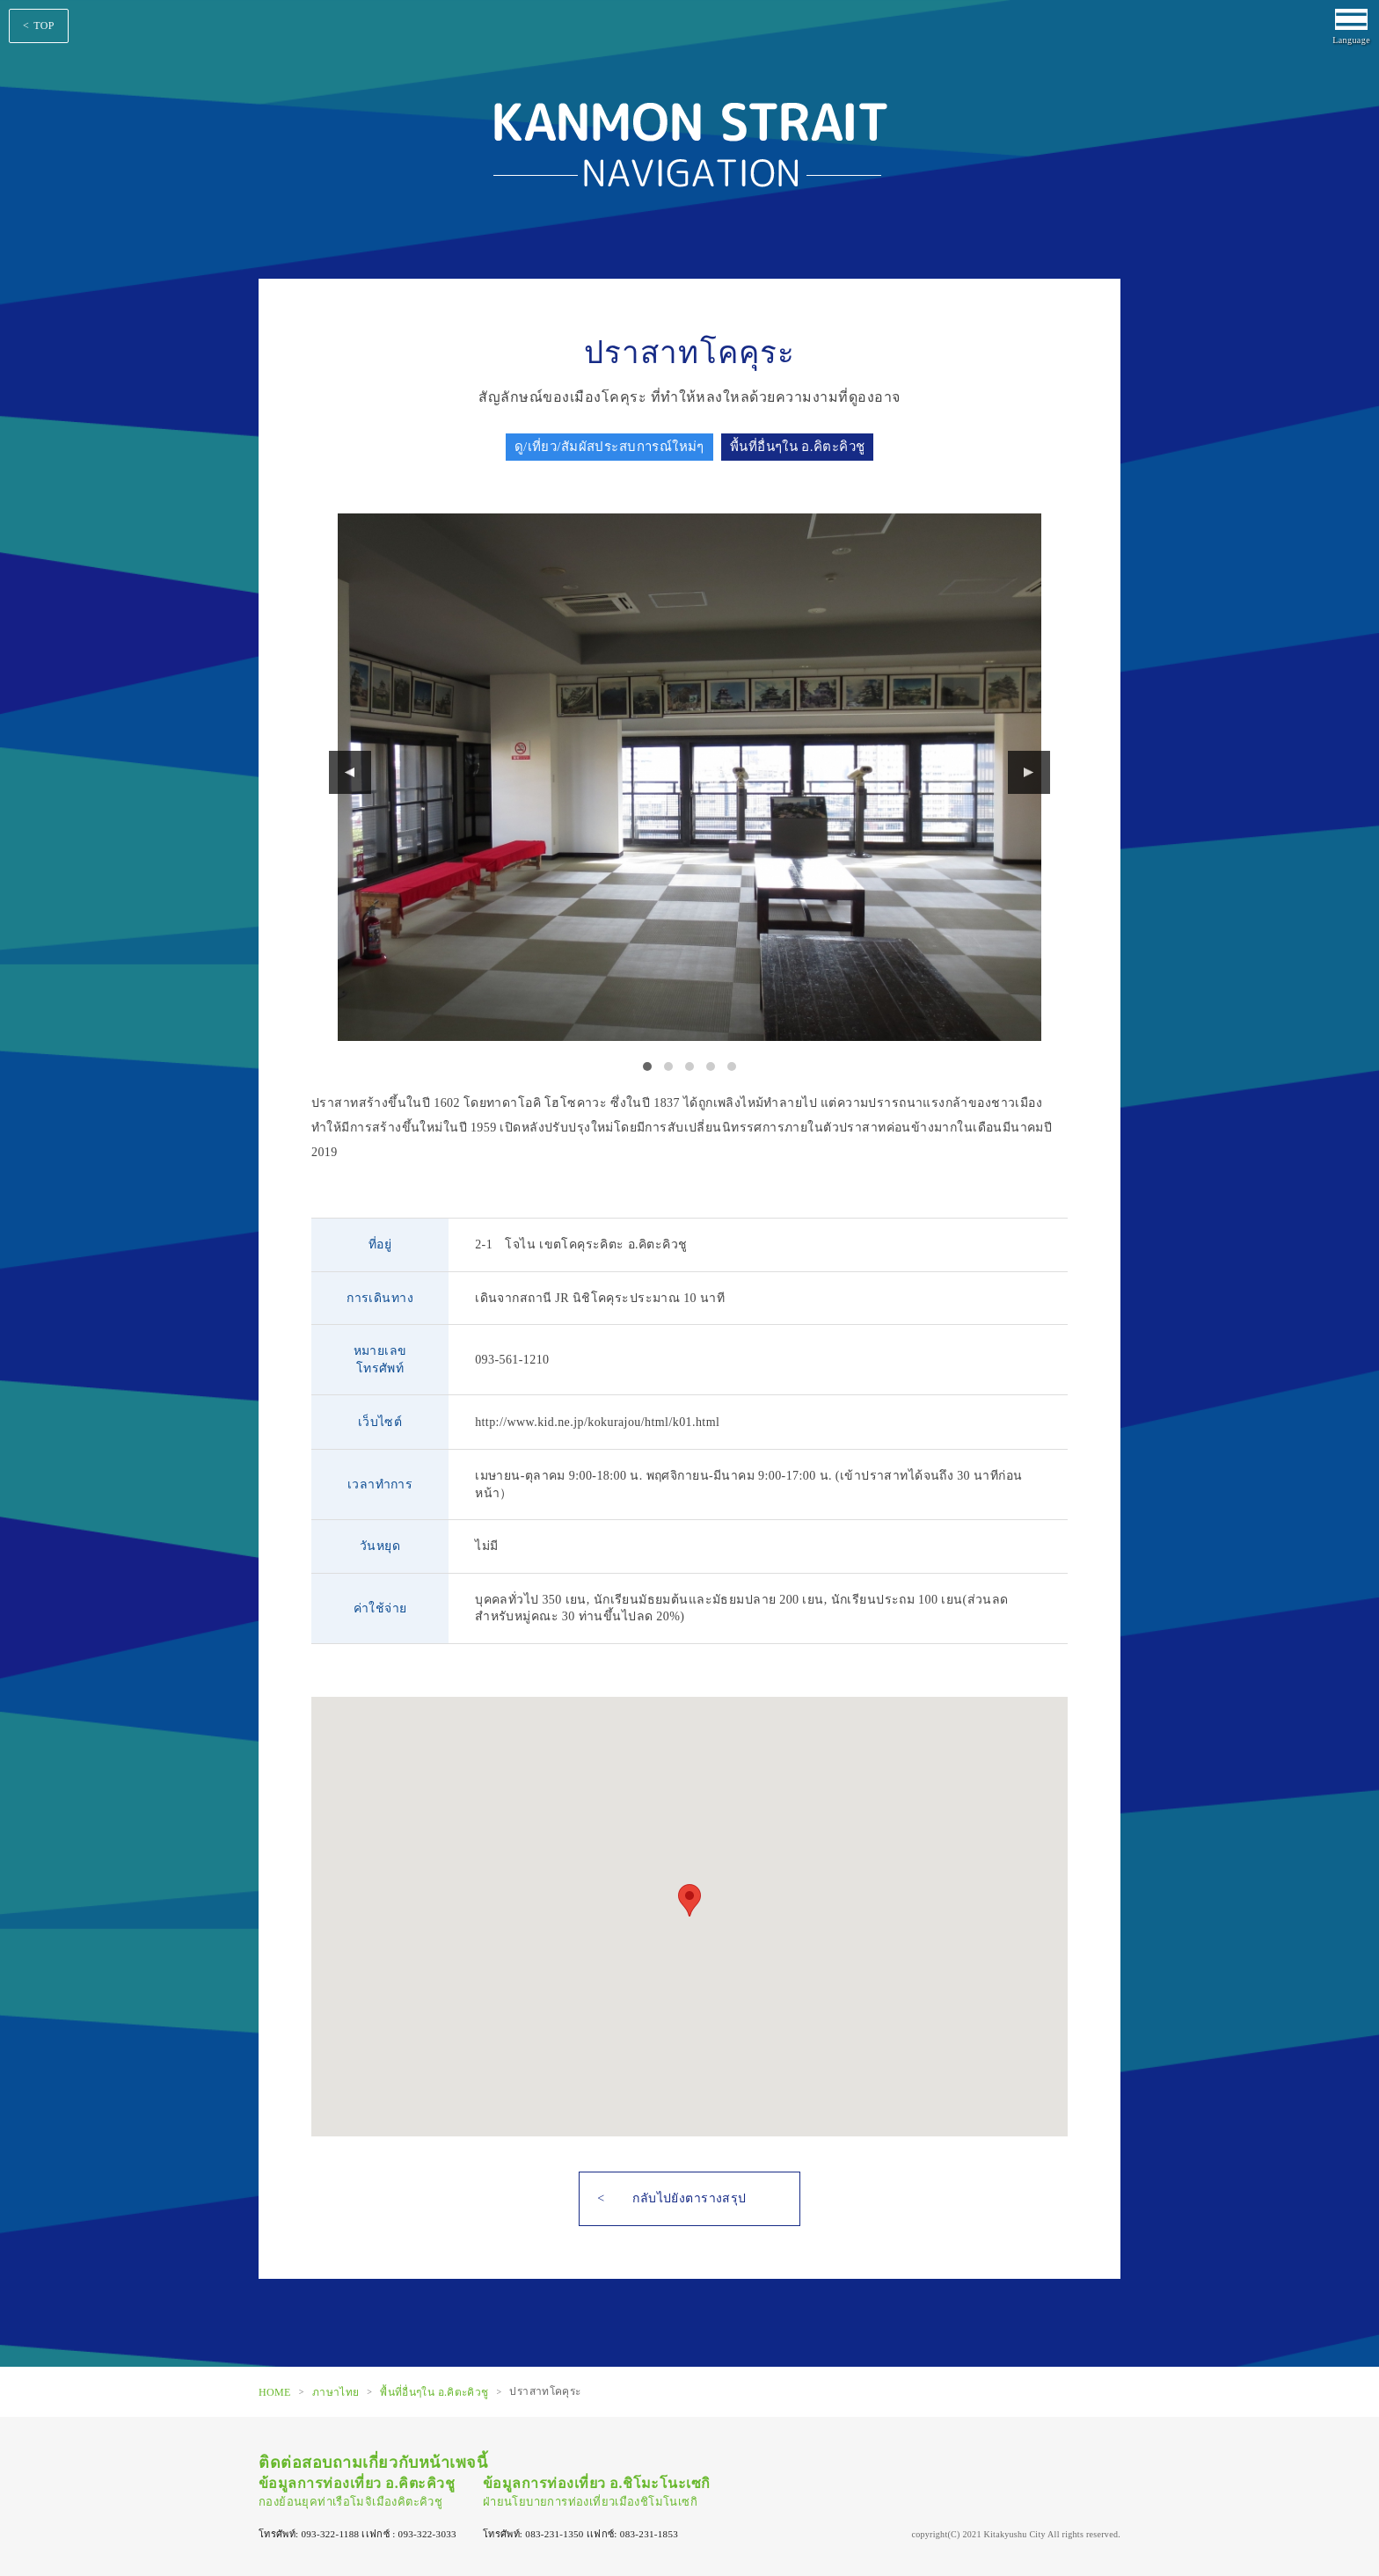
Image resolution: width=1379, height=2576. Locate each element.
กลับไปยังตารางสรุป (689, 2198)
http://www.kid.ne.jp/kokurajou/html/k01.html (597, 1422)
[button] (689, 1900)
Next (1029, 772)
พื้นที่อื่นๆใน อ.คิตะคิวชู (434, 2391)
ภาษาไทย (336, 2391)
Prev (350, 772)
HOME (275, 2391)
